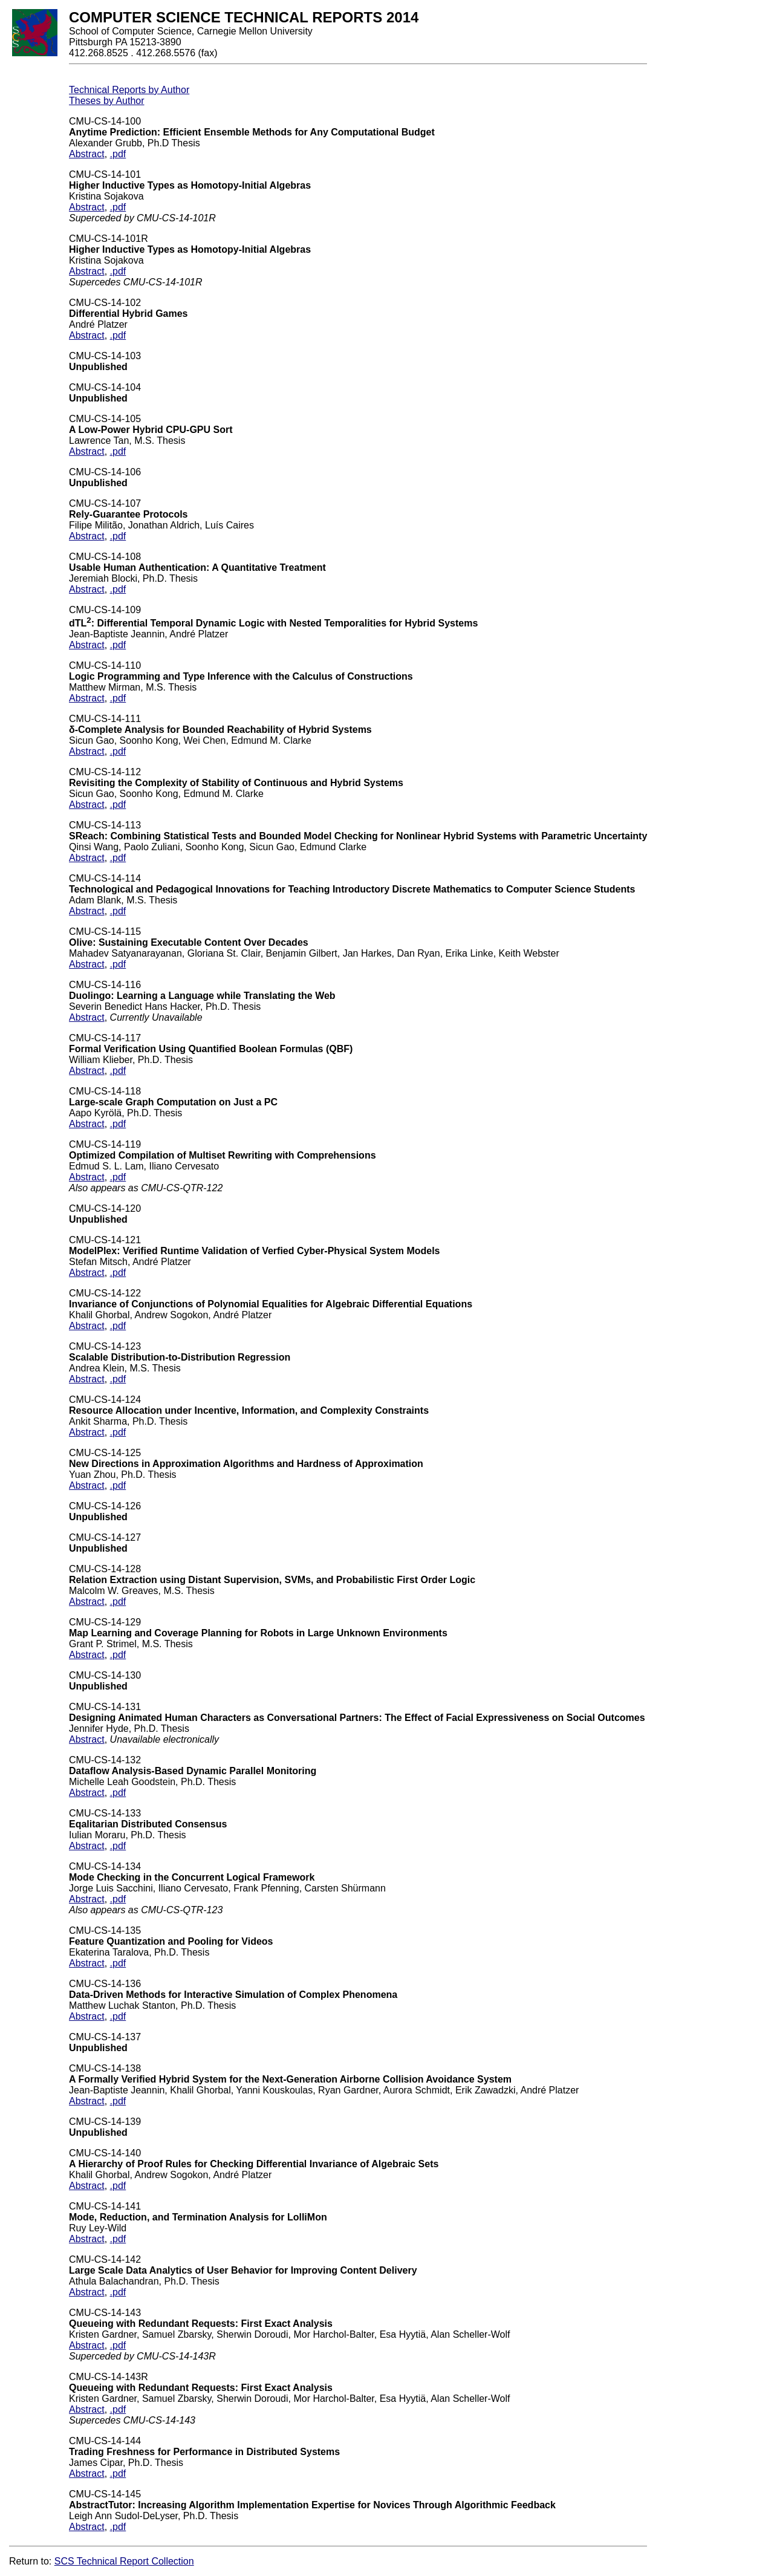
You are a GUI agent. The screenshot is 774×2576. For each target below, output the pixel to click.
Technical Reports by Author (129, 90)
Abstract (87, 154)
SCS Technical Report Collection (124, 2561)
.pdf (118, 154)
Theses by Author (107, 101)
